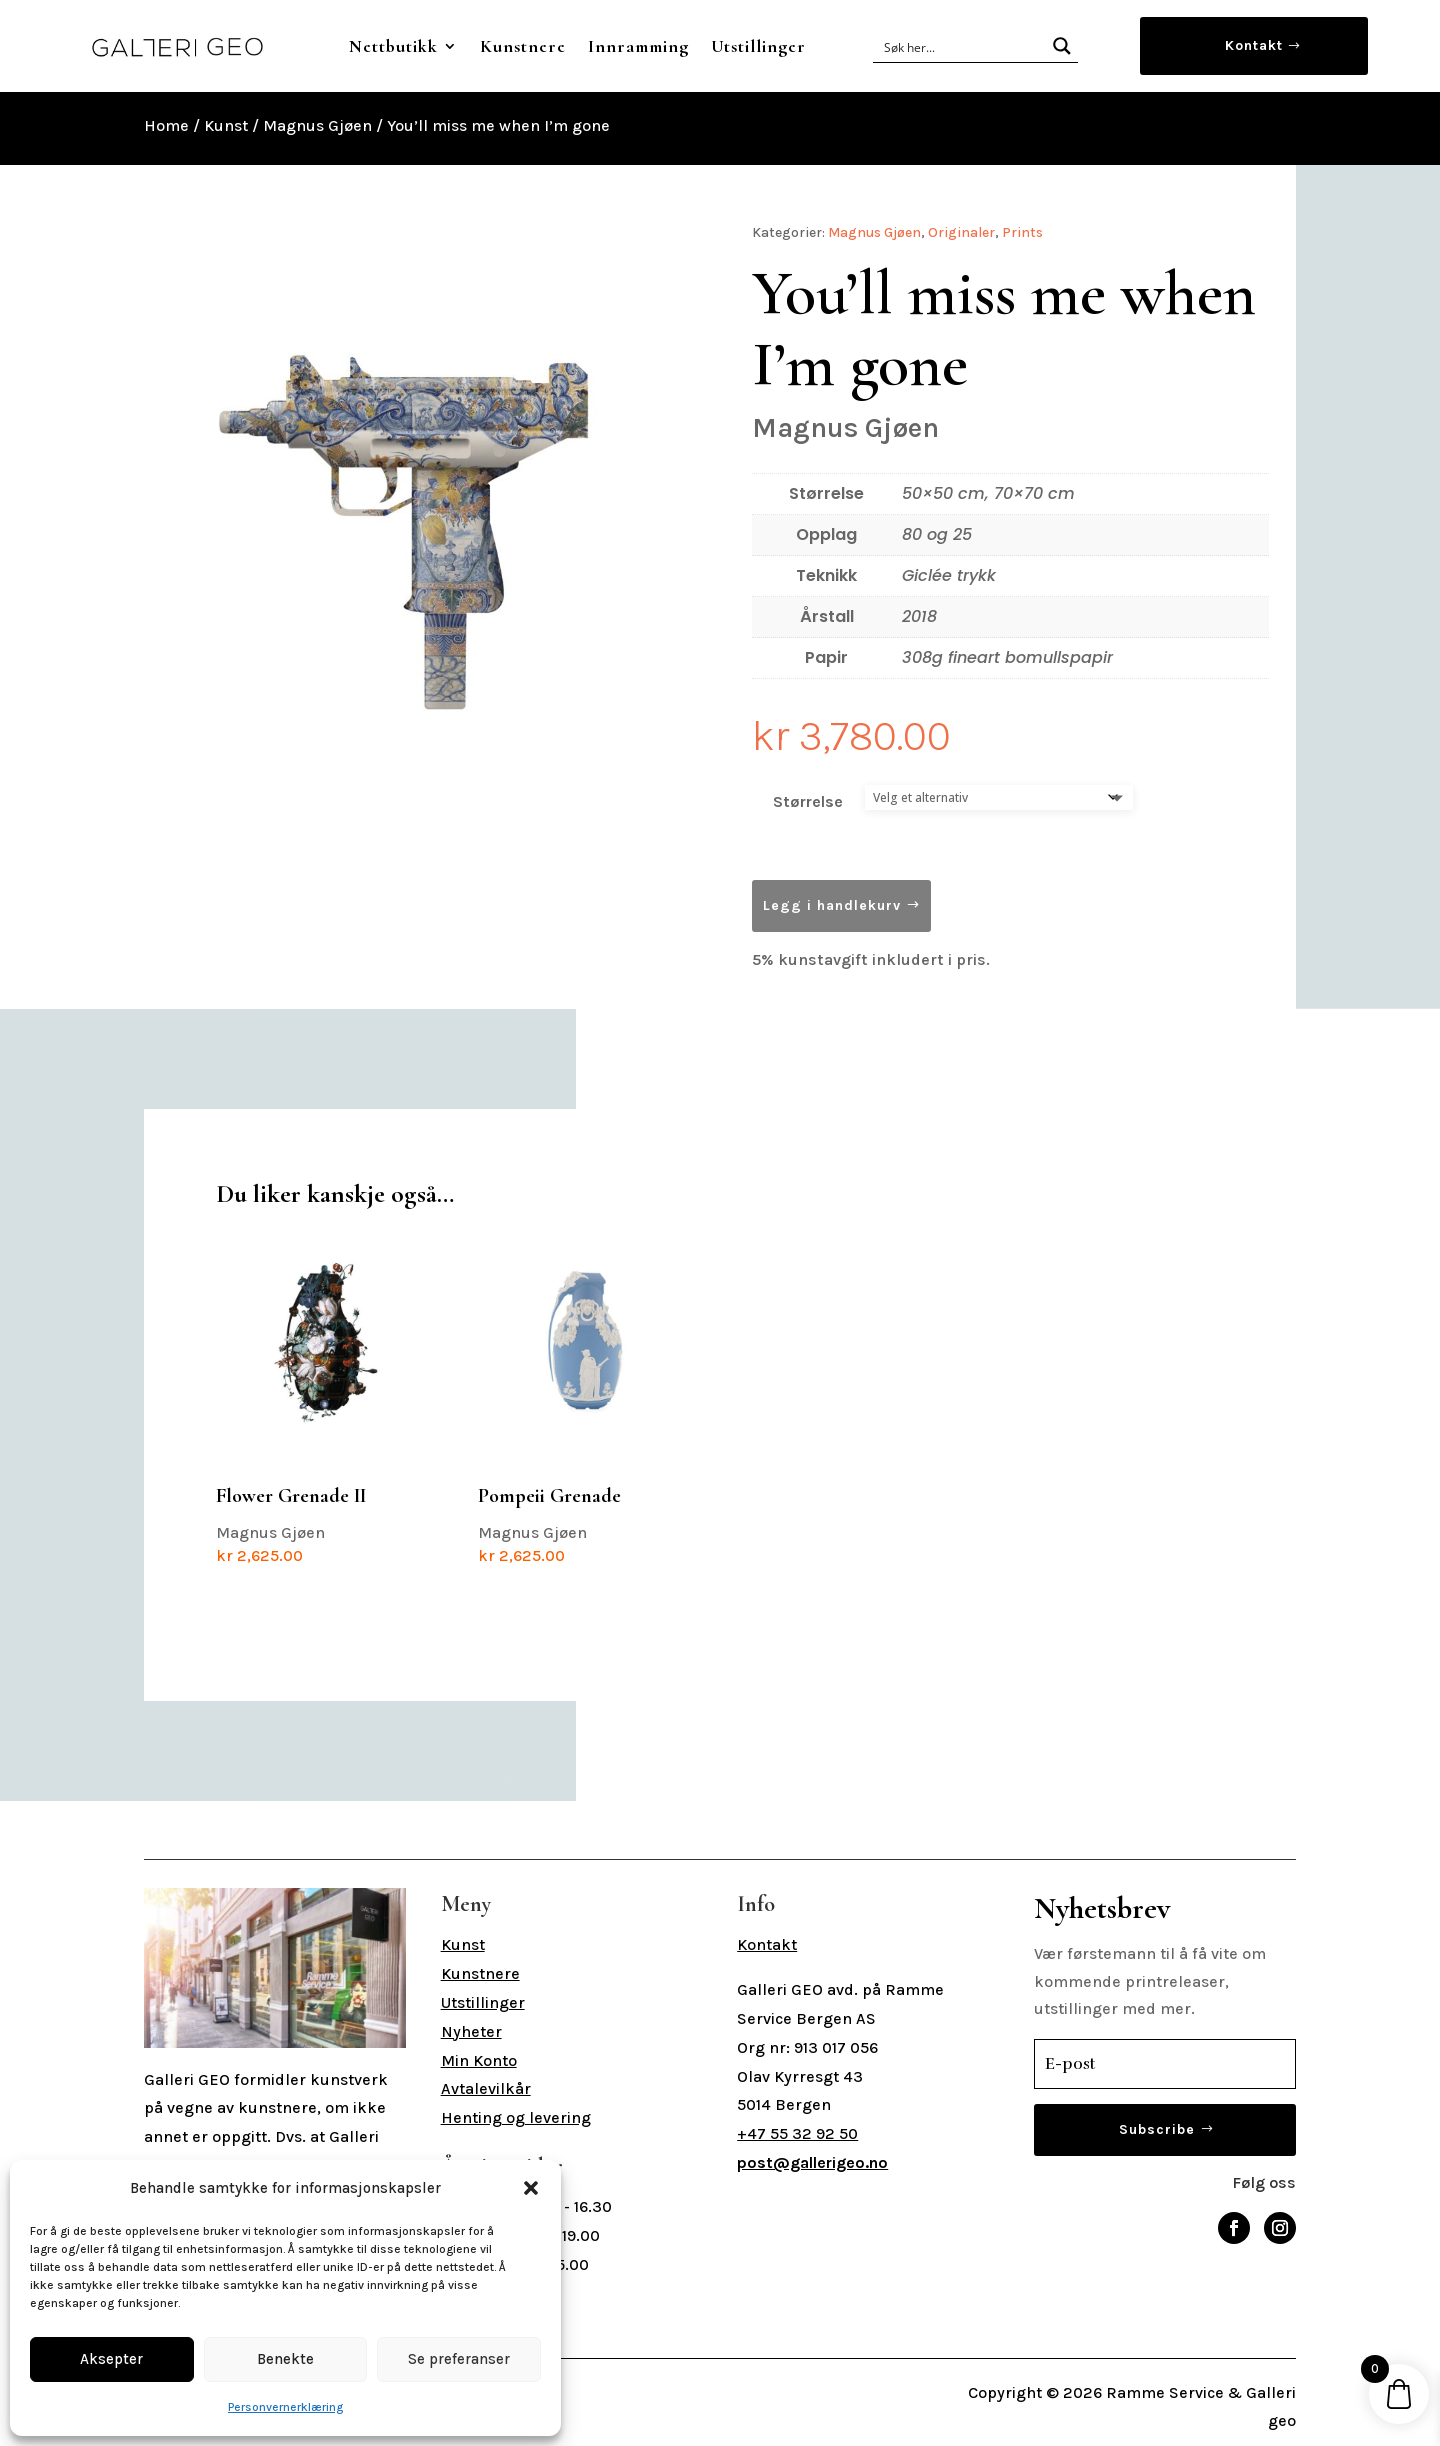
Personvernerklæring (285, 2407)
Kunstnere (523, 46)
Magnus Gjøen (317, 125)
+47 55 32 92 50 (797, 2133)
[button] (531, 2188)
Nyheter (471, 2031)
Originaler (961, 232)
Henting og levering (516, 2117)
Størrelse (808, 801)
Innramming (638, 46)
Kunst (226, 125)
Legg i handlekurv (832, 905)
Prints (1022, 232)
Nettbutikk (393, 46)
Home (166, 125)
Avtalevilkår (486, 2088)
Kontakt (1254, 45)
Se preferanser (459, 2359)
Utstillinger (758, 46)
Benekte (285, 2359)
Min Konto (479, 2060)
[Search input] (960, 46)
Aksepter (111, 2359)
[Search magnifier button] (1062, 46)
